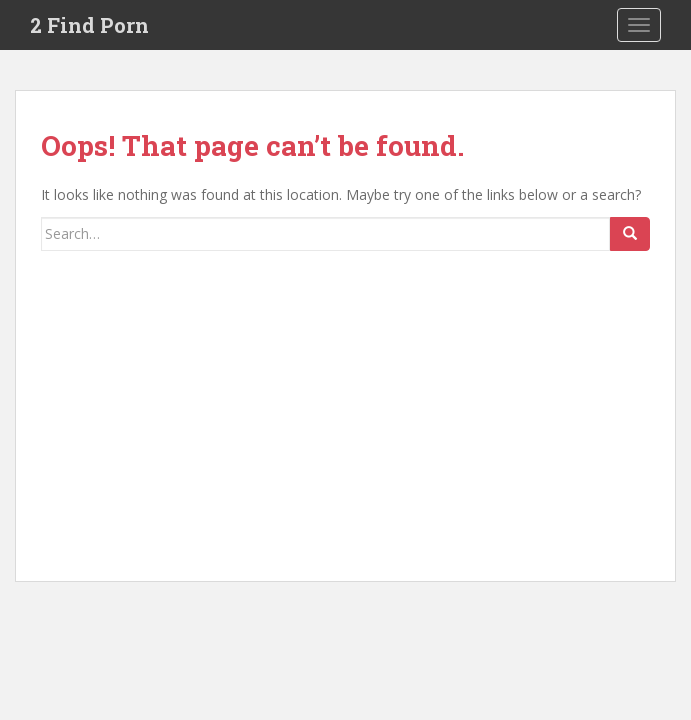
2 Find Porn (89, 25)
